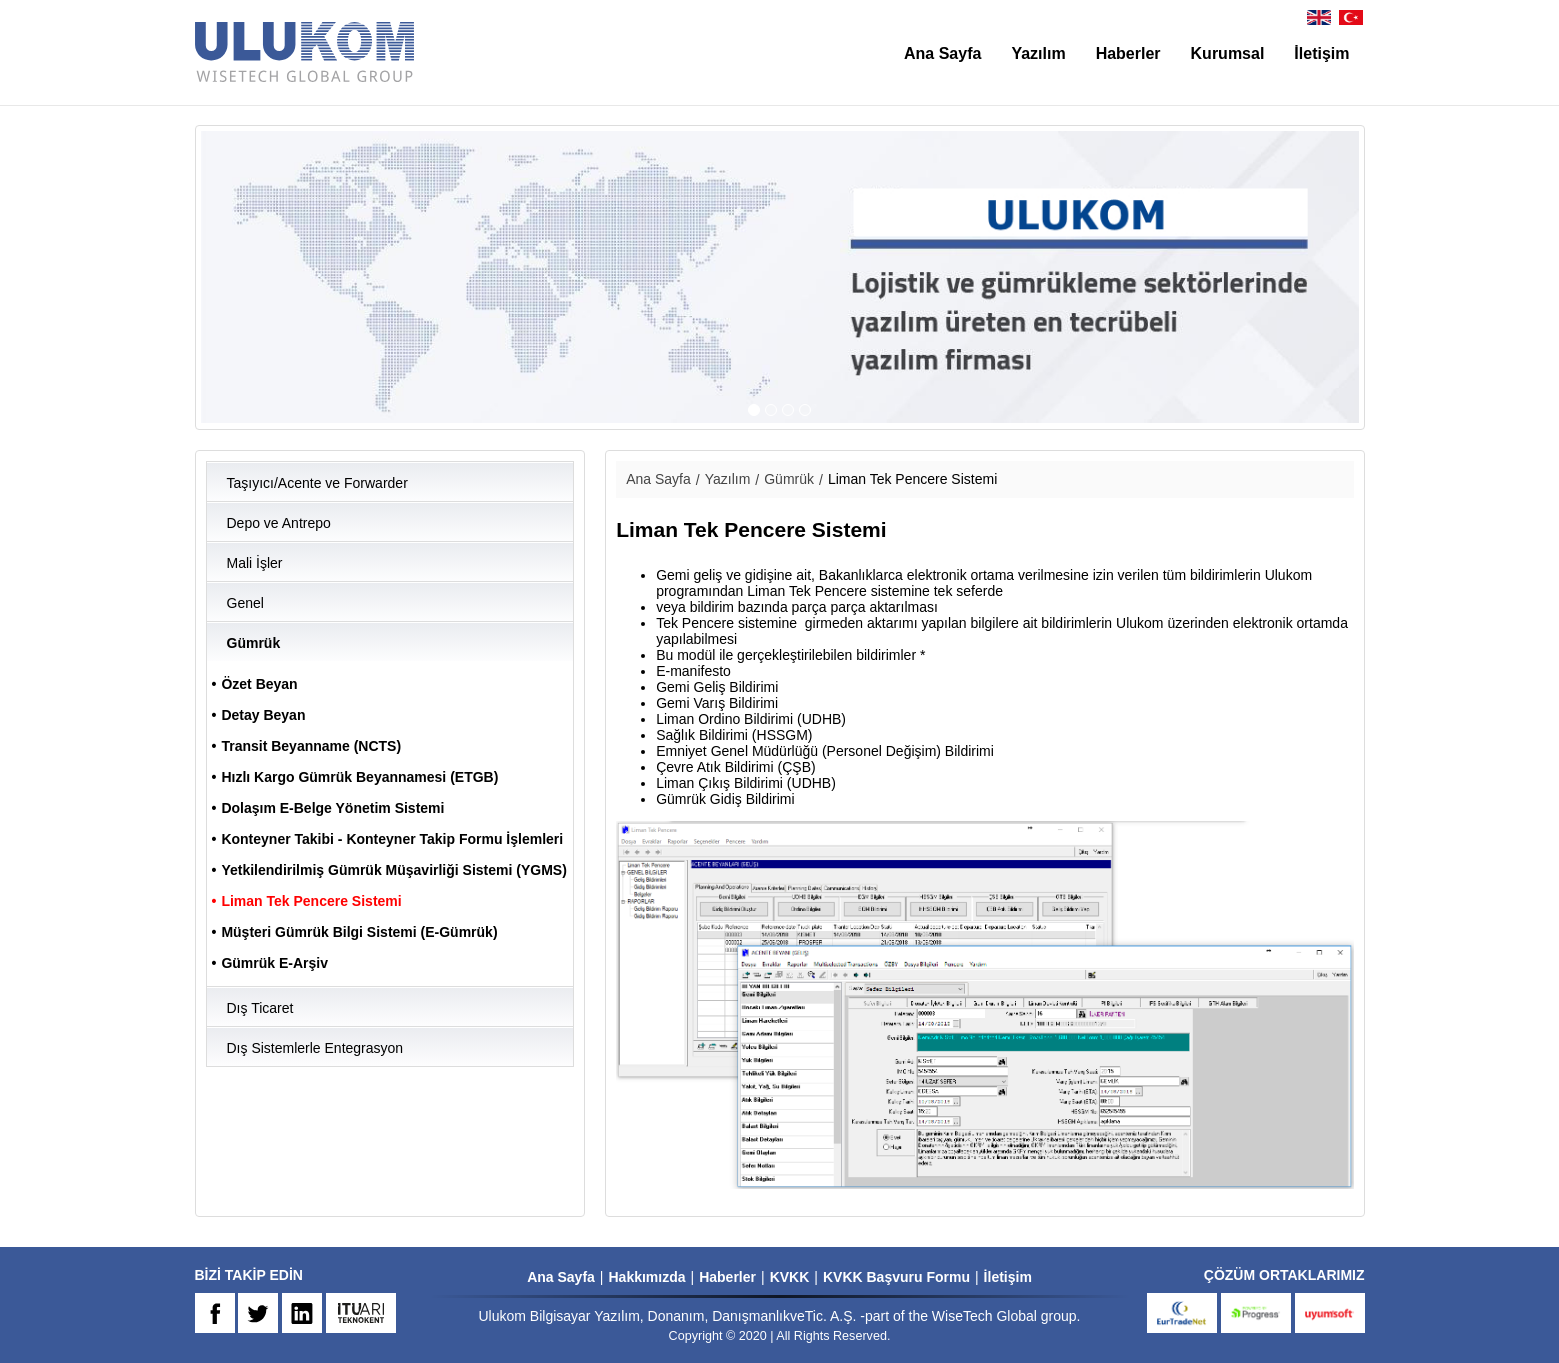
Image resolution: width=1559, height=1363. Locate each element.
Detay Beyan (263, 715)
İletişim (1321, 53)
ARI (361, 1313)
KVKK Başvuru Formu (896, 1277)
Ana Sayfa (942, 53)
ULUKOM (305, 52)
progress (1256, 1313)
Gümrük (254, 643)
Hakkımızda (646, 1277)
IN (302, 1313)
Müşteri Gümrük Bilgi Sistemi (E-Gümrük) (359, 932)
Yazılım (1038, 53)
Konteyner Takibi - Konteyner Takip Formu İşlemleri (392, 839)
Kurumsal (1228, 53)
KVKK (790, 1277)
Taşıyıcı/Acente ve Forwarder (317, 483)
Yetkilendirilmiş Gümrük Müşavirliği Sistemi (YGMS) (393, 870)
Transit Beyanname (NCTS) (311, 746)
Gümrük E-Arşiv (274, 963)
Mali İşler (255, 563)
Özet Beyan (259, 684)
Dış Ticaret (260, 1008)
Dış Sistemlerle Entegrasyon (315, 1048)
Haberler (1128, 53)
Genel (245, 603)
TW (258, 1313)
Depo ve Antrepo (279, 523)
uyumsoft (1330, 1313)
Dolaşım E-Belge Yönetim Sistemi (332, 808)
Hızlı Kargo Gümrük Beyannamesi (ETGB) (359, 777)
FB (215, 1313)
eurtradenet (1182, 1313)
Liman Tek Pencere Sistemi (311, 901)
